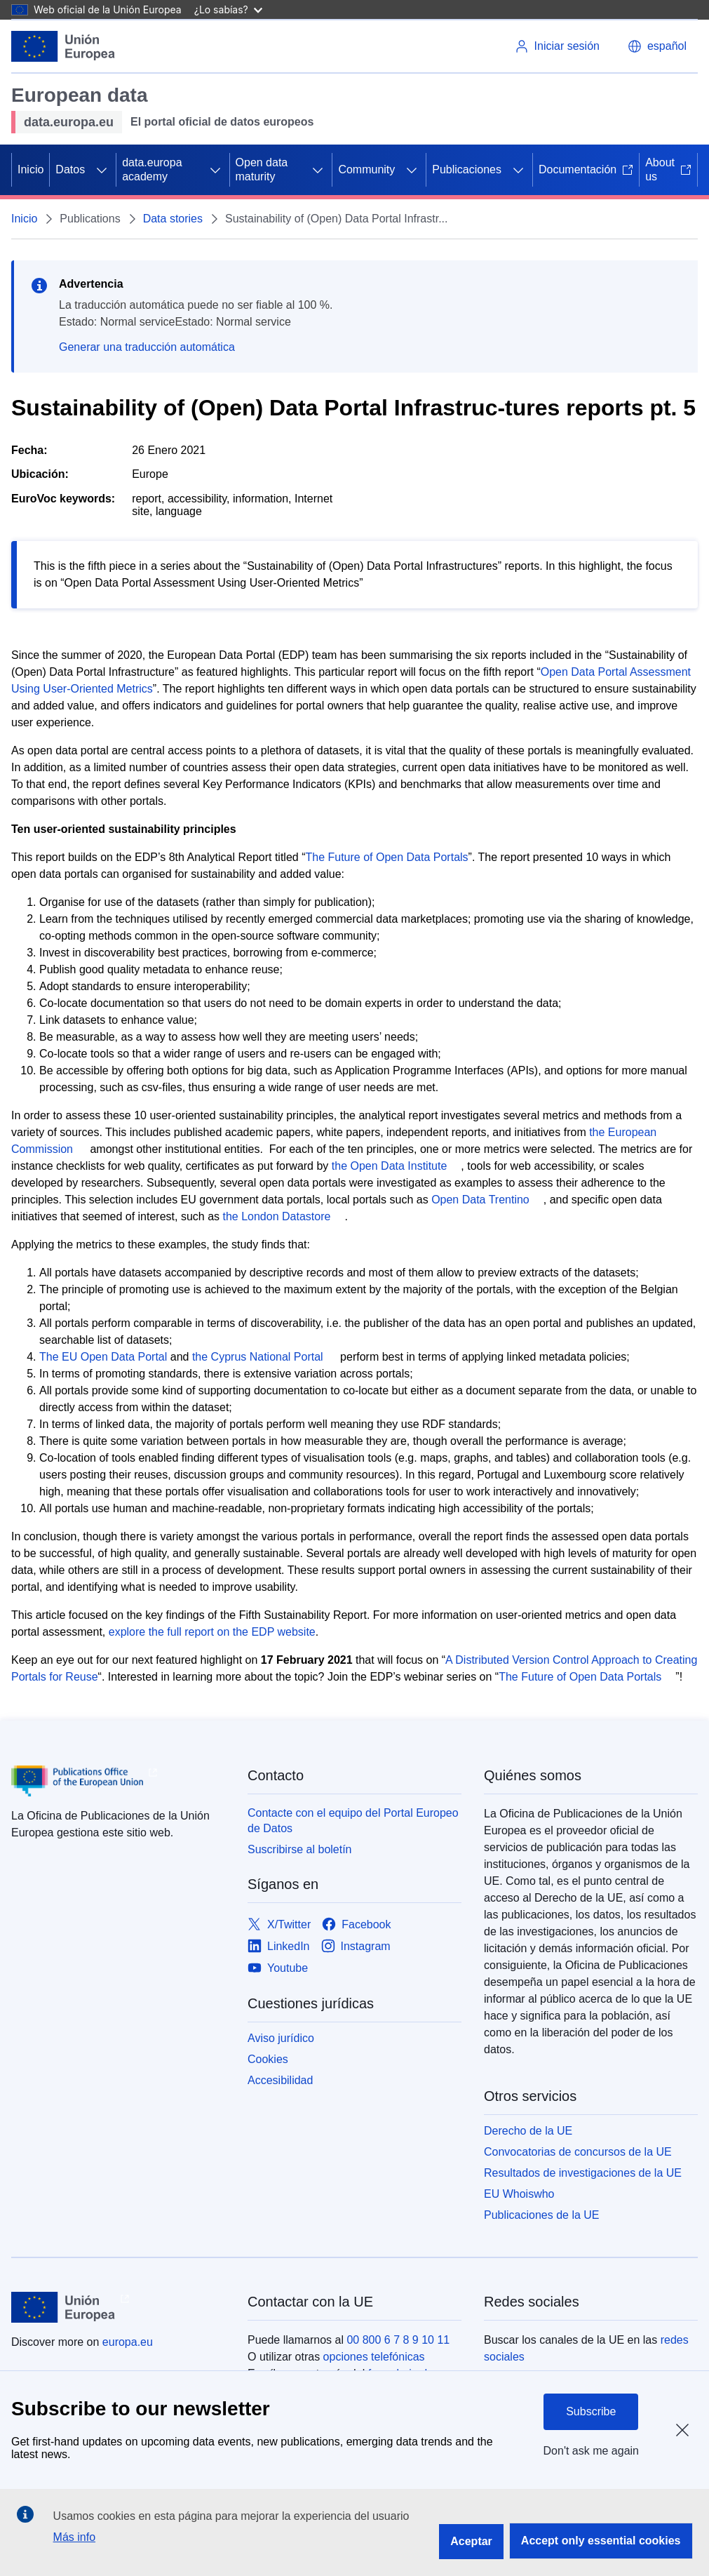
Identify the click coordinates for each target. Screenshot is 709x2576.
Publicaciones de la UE (542, 2215)
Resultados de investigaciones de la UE (583, 2173)
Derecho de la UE (528, 2131)
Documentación (586, 169)
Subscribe (591, 2411)
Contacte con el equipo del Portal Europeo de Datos (353, 1820)
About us (668, 169)
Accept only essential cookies (601, 2541)
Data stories (173, 219)
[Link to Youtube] (278, 1969)
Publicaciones (466, 169)
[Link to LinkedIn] (279, 1947)
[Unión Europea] (63, 46)
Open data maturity (262, 169)
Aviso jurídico (281, 2038)
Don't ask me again (591, 2451)
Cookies (268, 2059)
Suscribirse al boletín (300, 1849)
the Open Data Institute (389, 1166)
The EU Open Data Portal (103, 1357)
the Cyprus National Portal (257, 1357)
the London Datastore (276, 1216)
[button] (657, 46)
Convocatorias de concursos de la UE (578, 2152)
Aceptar (471, 2541)
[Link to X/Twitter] (279, 1925)
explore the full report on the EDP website (212, 1632)
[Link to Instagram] (356, 1947)
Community (366, 169)
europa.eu (127, 2342)
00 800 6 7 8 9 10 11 (398, 2340)
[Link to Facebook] (356, 1925)
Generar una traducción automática (147, 347)
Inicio (30, 169)
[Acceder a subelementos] (102, 170)
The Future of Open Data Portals (386, 857)
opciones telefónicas (374, 2357)
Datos (70, 169)
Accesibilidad (280, 2080)
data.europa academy (152, 169)
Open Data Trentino (480, 1200)
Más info (74, 2537)
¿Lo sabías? (228, 9)
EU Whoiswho (519, 2194)
